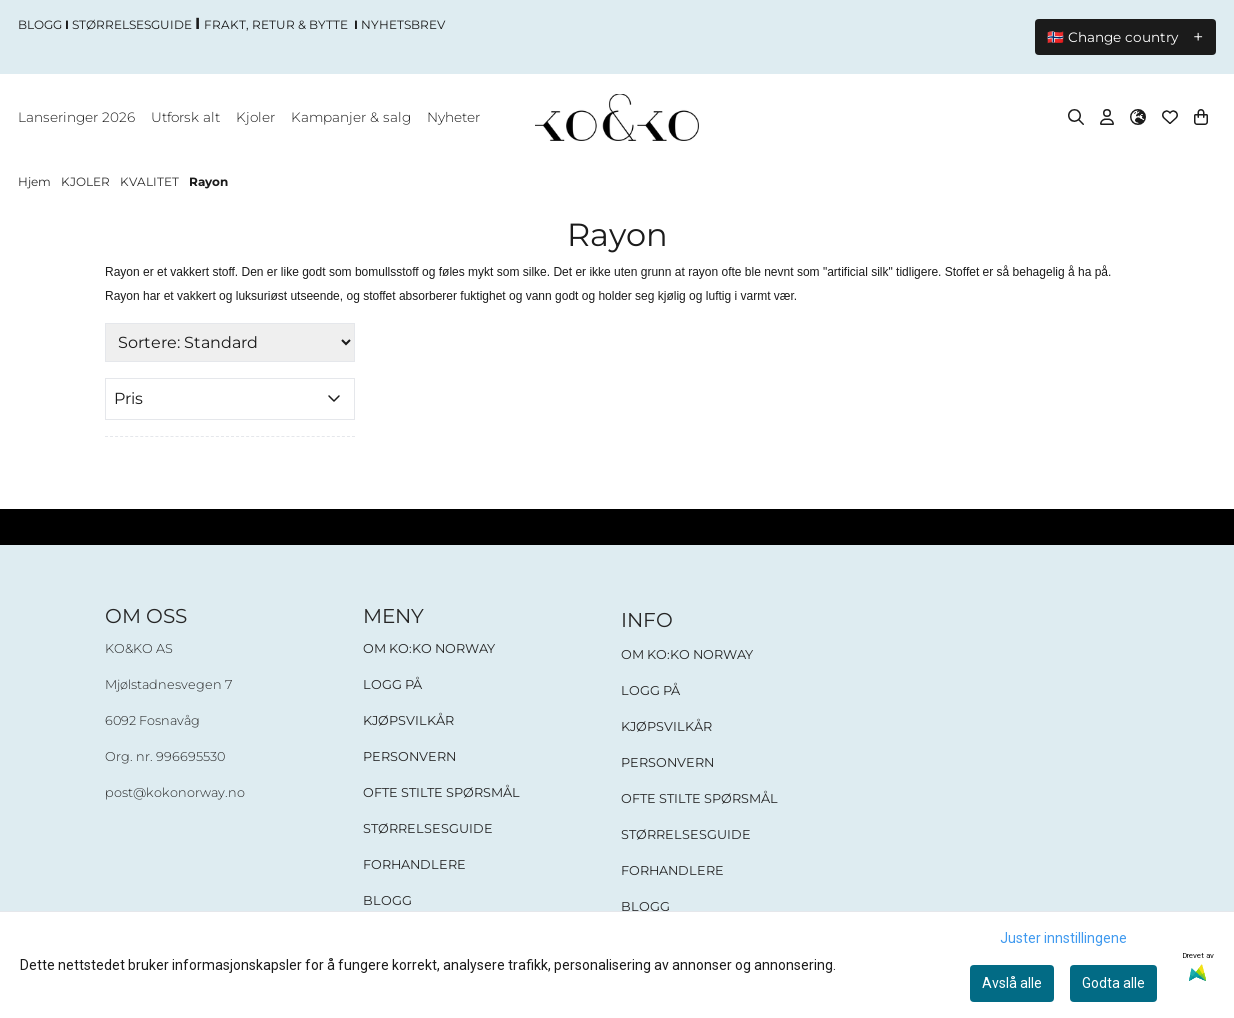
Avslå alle (1012, 983)
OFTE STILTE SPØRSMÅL (441, 793)
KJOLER (87, 182)
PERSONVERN (409, 757)
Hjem (36, 182)
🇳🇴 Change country (1112, 38)
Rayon (208, 182)
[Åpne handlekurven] (1201, 118)
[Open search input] (1076, 118)
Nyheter (453, 118)
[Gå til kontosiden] (1107, 118)
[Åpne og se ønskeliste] (1170, 118)
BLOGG (387, 901)
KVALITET (151, 182)
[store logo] (617, 118)
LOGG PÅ (392, 685)
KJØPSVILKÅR (408, 721)
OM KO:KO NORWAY (429, 649)
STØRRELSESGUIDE (428, 829)
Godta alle (1113, 983)
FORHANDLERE (414, 865)
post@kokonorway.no (175, 793)
